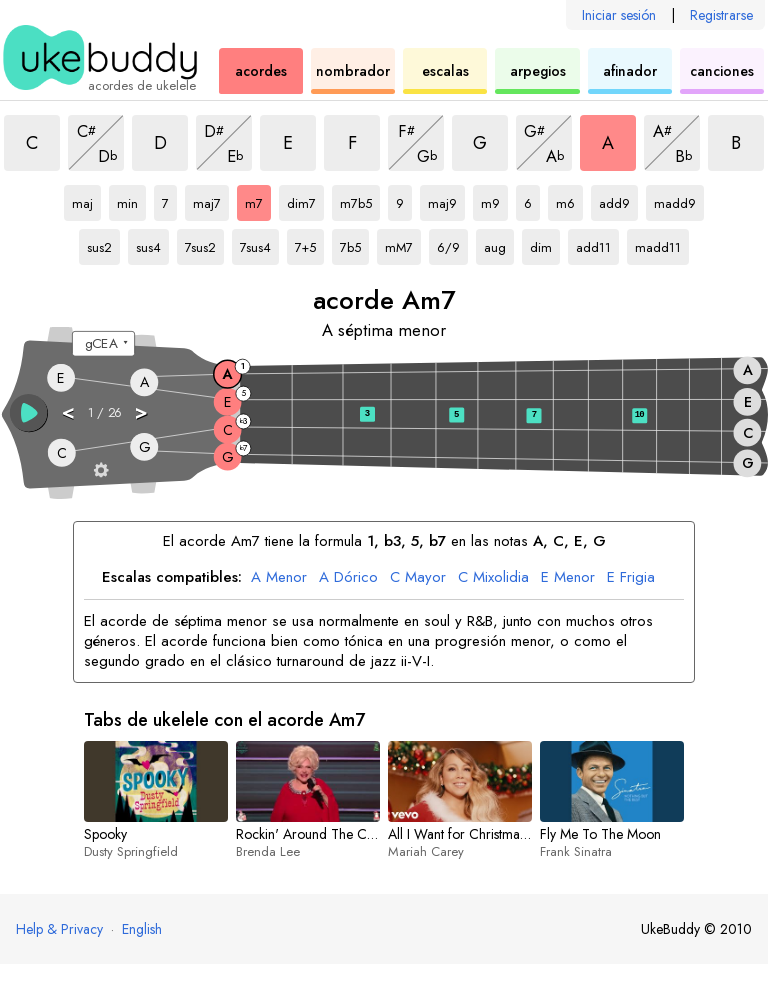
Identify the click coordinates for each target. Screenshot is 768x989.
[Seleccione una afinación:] (103, 344)
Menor (279, 578)
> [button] (142, 411)
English (142, 929)
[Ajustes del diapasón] (101, 469)
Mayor (418, 578)
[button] (29, 413)
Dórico (348, 578)
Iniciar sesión (619, 15)
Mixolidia (493, 578)
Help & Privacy (59, 929)
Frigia (631, 578)
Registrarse (721, 15)
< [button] (69, 411)
